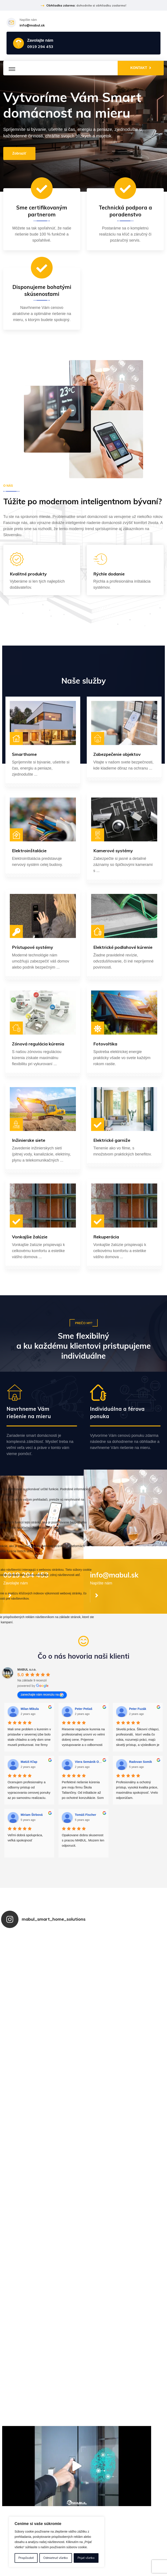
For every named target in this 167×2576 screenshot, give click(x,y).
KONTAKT (134, 68)
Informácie (141, 2381)
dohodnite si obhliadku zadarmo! (101, 5)
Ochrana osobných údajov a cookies (139, 2569)
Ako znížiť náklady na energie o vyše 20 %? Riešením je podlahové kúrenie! (49, 2485)
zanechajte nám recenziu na (42, 1701)
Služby (99, 2381)
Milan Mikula (30, 1715)
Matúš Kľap (29, 1768)
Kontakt (138, 2396)
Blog (136, 2389)
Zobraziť (19, 153)
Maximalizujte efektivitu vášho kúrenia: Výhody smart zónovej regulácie (49, 2455)
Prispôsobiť (26, 2558)
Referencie (102, 2396)
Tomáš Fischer (85, 1821)
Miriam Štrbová (32, 1821)
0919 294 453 (40, 46)
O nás (98, 2389)
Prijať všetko (86, 2558)
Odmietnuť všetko (55, 2558)
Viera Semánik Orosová (92, 1768)
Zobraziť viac (16, 2419)
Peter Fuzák (137, 1715)
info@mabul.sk (32, 25)
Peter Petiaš (83, 1715)
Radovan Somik (140, 1768)
